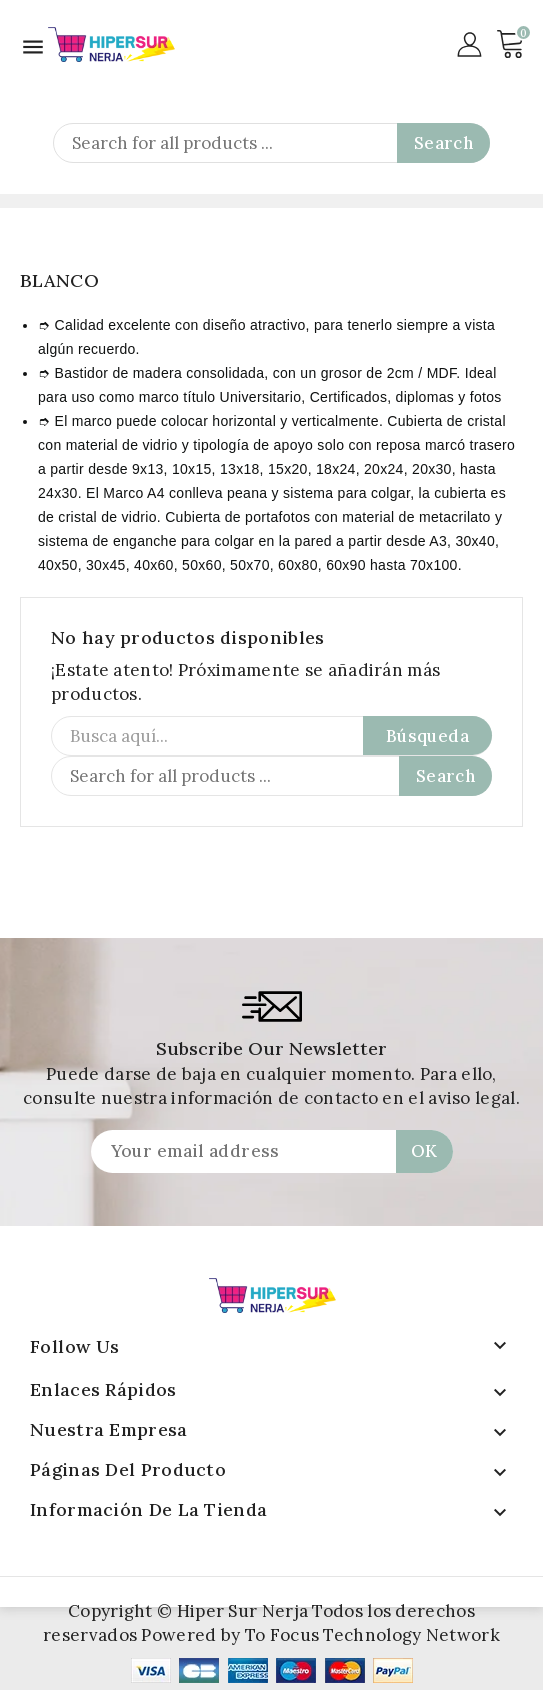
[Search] (271, 143)
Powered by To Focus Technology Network (320, 1635)
